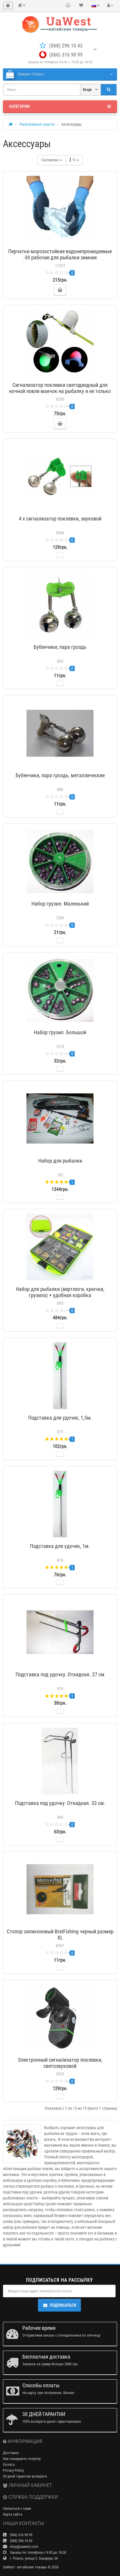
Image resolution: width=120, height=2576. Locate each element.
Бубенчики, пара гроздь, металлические (60, 775)
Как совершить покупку (22, 2458)
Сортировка (51, 160)
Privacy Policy (13, 2470)
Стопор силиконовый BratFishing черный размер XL (60, 1934)
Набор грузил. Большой (60, 1032)
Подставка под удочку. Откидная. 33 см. (60, 1803)
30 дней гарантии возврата (25, 2476)
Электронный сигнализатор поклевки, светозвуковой (60, 2063)
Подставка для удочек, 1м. (60, 1546)
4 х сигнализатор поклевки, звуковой (60, 518)
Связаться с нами (17, 2508)
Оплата (9, 2464)
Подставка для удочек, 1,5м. (60, 1418)
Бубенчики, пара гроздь (60, 647)
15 (74, 160)
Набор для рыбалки (60, 1161)
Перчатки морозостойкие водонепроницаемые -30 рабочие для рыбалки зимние (60, 254)
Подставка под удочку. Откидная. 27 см (60, 1674)
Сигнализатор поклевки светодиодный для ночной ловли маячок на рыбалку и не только (60, 388)
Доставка (11, 2453)
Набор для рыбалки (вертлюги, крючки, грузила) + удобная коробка (60, 1292)
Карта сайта (12, 2514)
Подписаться (59, 2305)
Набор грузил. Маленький (60, 904)
